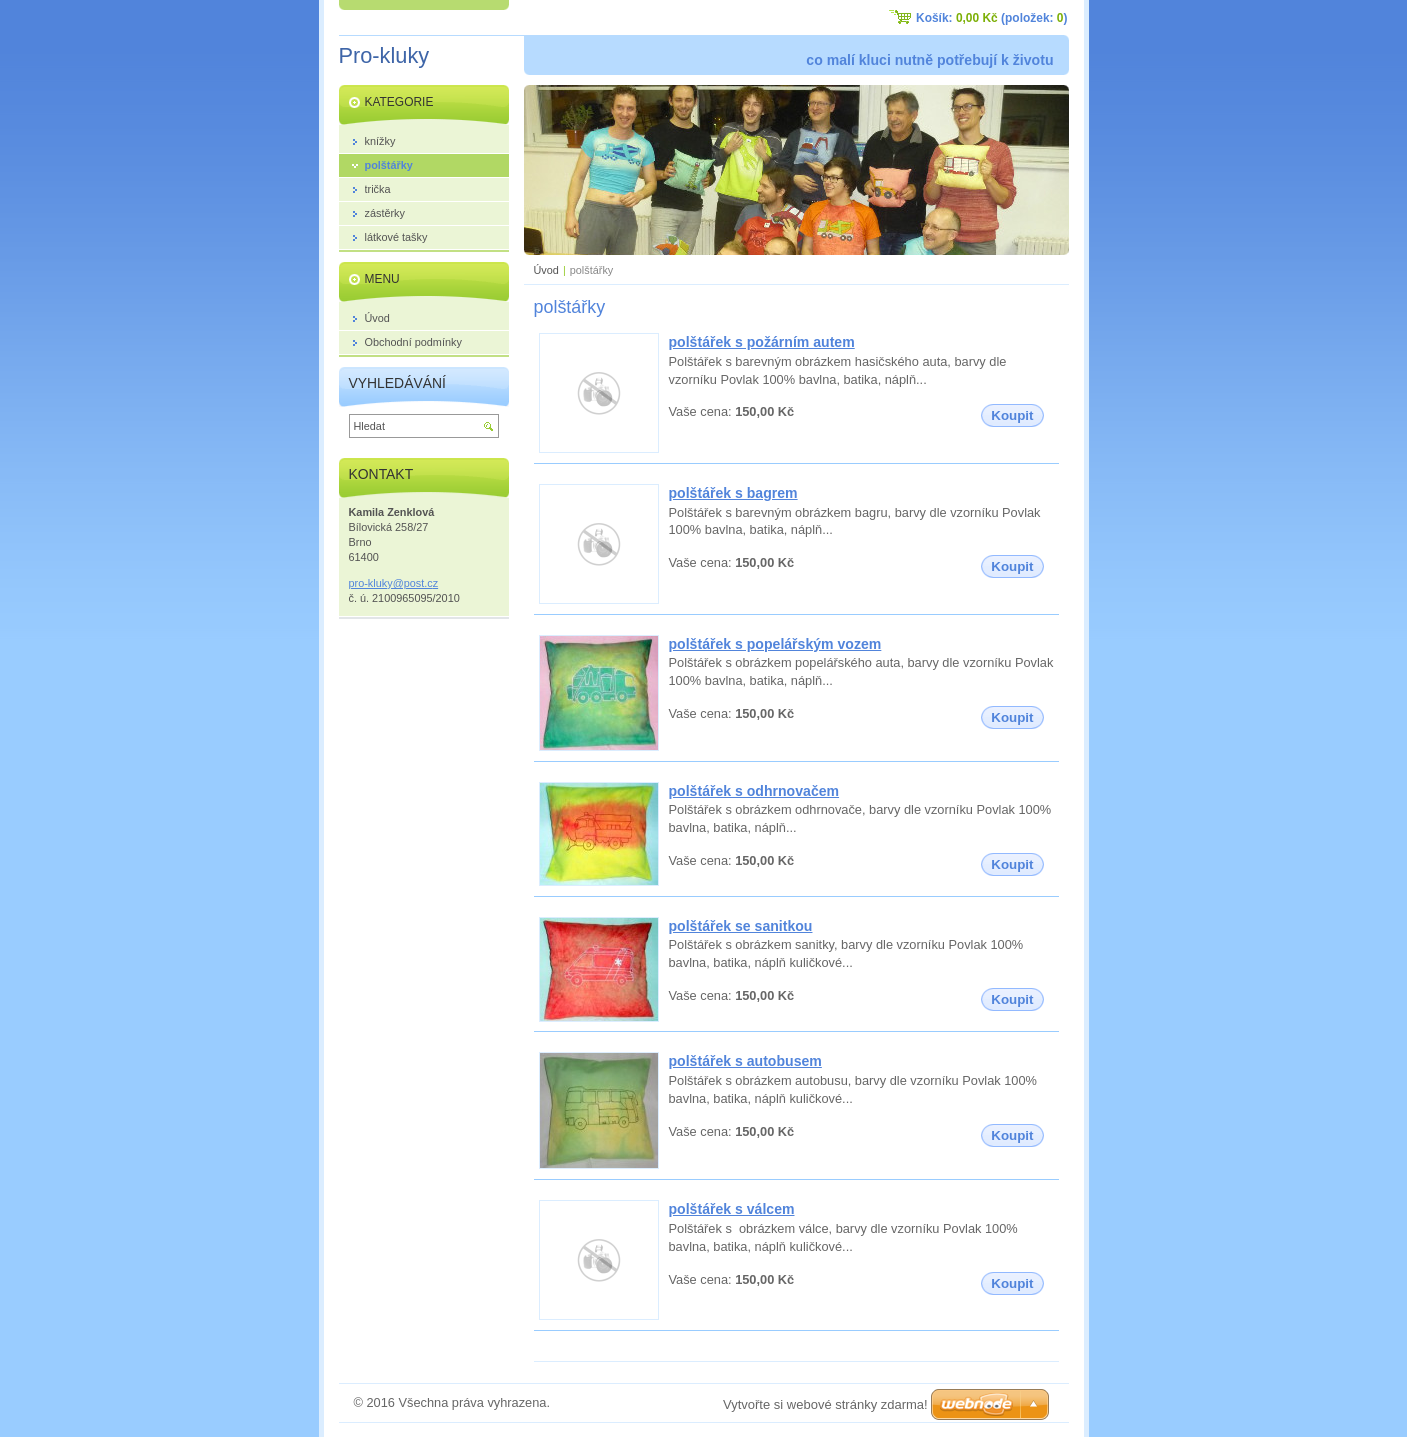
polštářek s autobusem (745, 1061)
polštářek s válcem (732, 1209)
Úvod (546, 270)
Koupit (1012, 415)
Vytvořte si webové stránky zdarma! (825, 1404)
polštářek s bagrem (733, 493)
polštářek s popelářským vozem (775, 644)
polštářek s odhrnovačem (754, 791)
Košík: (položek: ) (991, 18)
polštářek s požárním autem (762, 342)
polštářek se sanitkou (741, 926)
